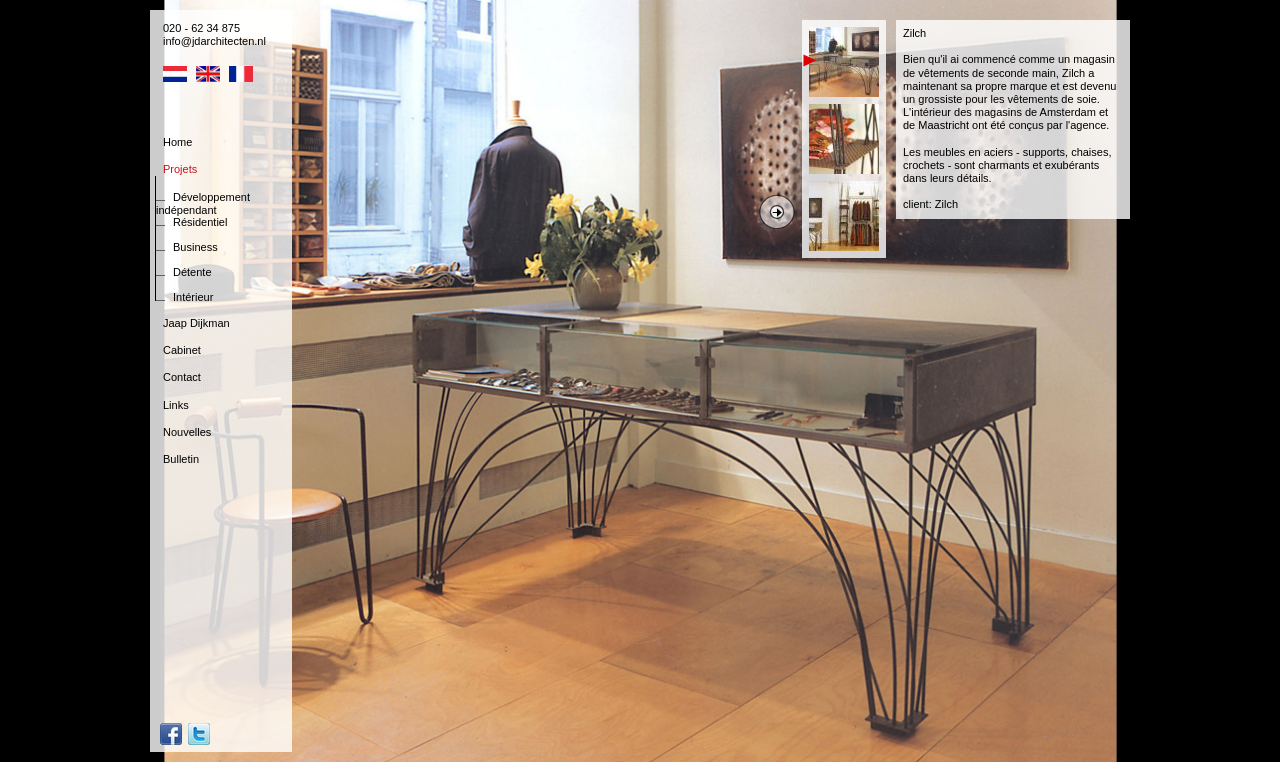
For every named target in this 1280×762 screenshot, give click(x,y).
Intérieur (193, 297)
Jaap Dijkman (196, 323)
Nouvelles (187, 432)
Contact (182, 377)
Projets (180, 169)
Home (177, 142)
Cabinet (182, 350)
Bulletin (181, 459)
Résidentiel (200, 222)
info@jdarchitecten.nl (214, 41)
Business (195, 247)
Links (176, 405)
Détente (192, 272)
